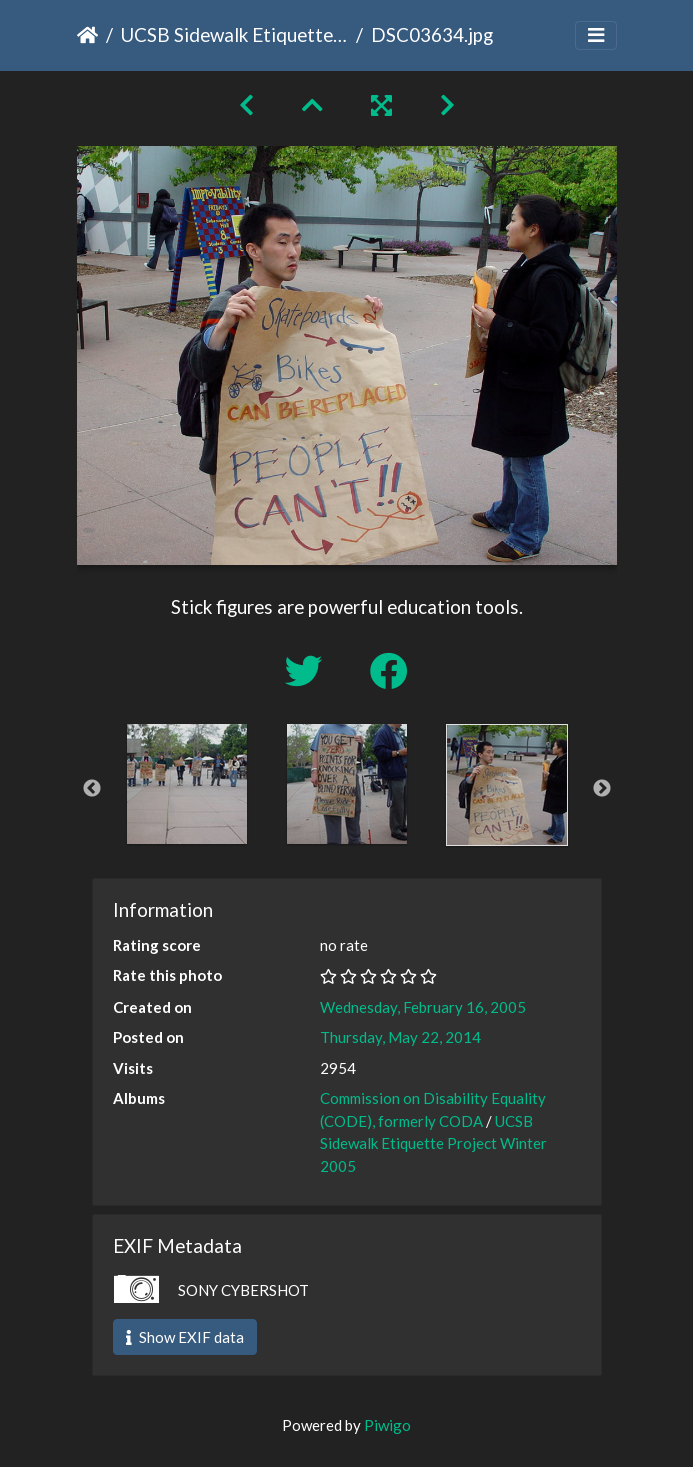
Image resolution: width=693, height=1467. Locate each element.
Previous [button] (92, 789)
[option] (187, 784)
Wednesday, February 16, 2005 (423, 1007)
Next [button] (602, 789)
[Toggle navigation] (596, 35)
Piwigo (387, 1425)
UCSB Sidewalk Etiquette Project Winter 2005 (234, 34)
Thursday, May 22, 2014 (400, 1037)
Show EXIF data (185, 1337)
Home (87, 35)
